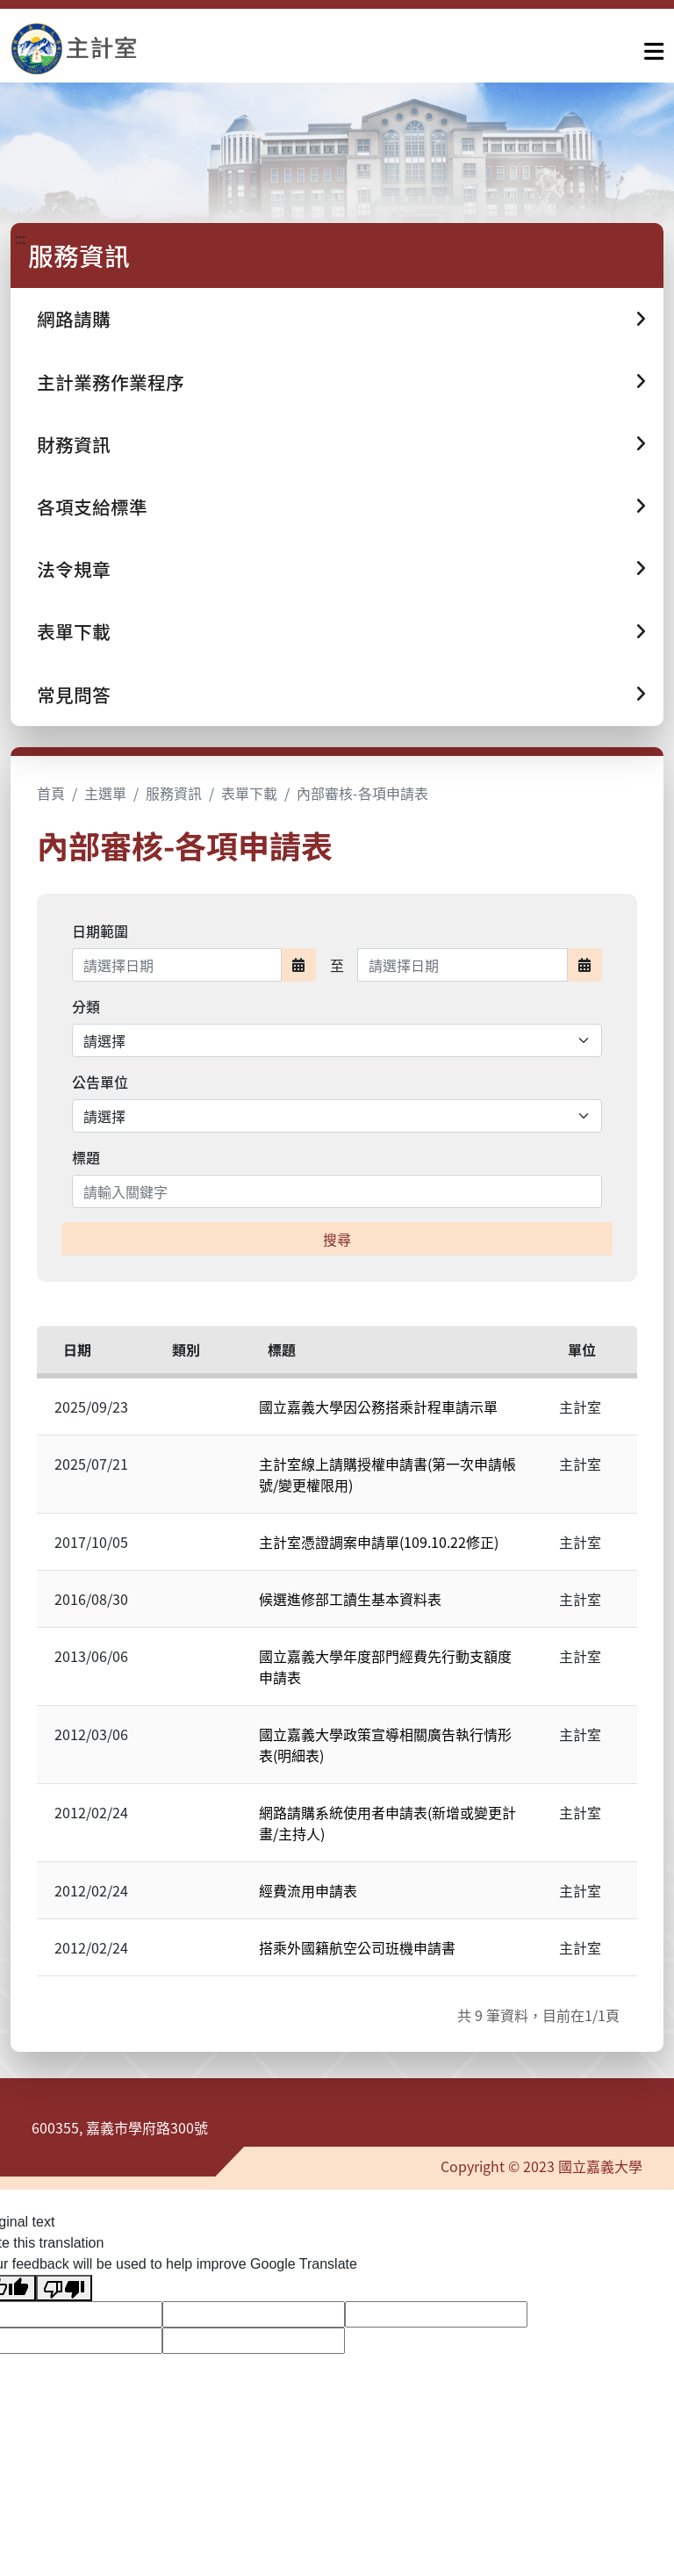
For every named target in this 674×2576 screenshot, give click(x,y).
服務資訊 (174, 792)
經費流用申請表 (308, 1890)
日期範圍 (100, 930)
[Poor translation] (64, 2288)
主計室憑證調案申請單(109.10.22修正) (378, 1541)
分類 (86, 1006)
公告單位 (100, 1081)
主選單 (105, 792)
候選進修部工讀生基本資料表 (350, 1598)
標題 (86, 1157)
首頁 (51, 792)
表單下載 (249, 792)
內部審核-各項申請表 (362, 792)
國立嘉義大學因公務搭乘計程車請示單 (378, 1406)
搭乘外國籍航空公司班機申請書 (357, 1947)
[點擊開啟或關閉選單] (653, 47)
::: (20, 237)
